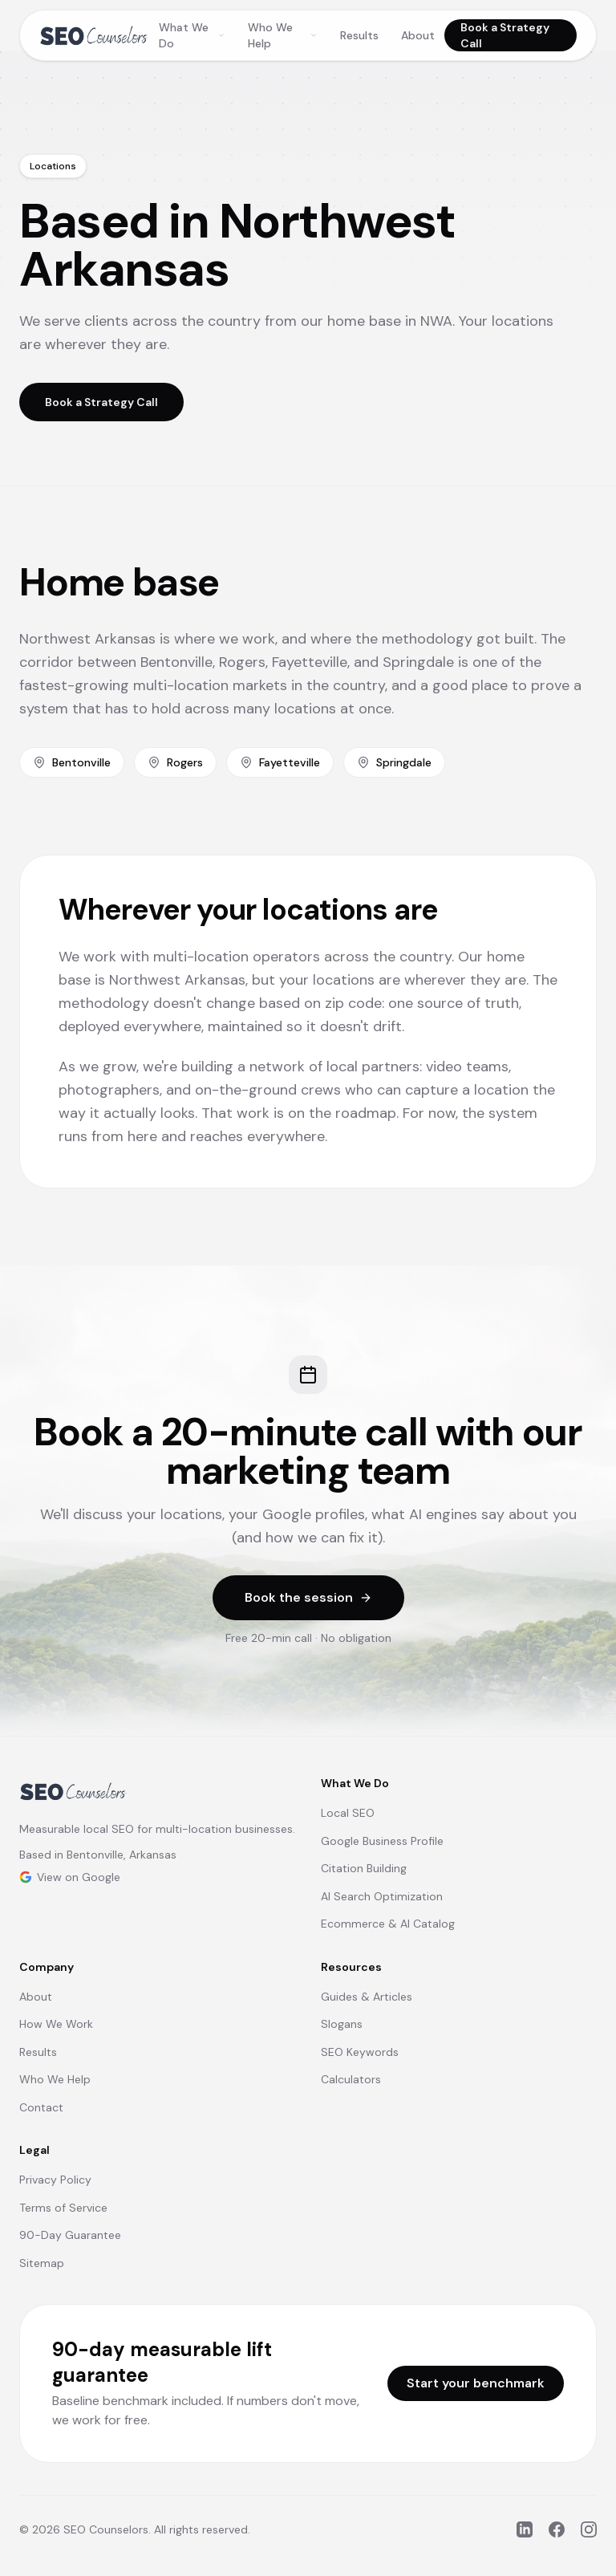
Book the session (308, 1597)
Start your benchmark (476, 2383)
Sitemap (41, 2263)
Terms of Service (63, 2207)
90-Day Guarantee (70, 2235)
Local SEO (348, 1813)
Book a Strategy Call (504, 35)
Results (359, 35)
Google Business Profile (382, 1841)
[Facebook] (557, 2529)
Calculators (351, 2079)
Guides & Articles (366, 1996)
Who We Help (283, 35)
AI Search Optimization (382, 1896)
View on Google (69, 1877)
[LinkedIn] (525, 2529)
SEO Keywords (360, 2052)
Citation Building (364, 1868)
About (418, 35)
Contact (41, 2107)
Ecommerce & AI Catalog (388, 1923)
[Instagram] (589, 2529)
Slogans (342, 2024)
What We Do (192, 35)
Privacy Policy (55, 2179)
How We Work (56, 2024)
